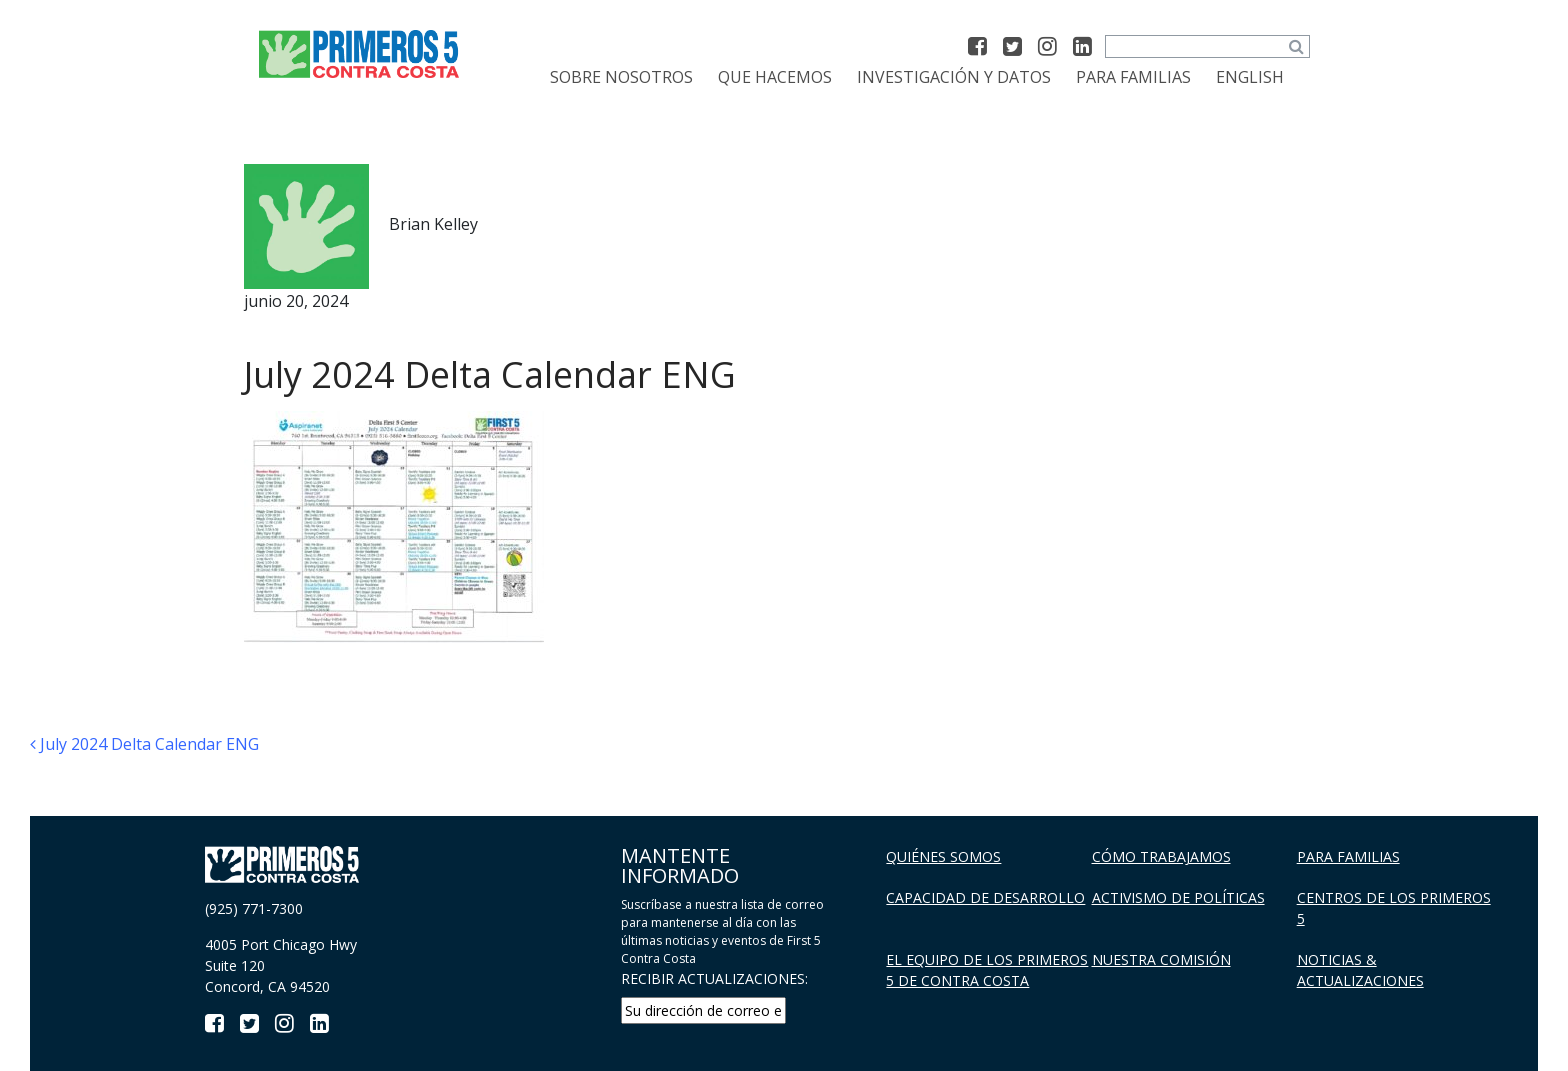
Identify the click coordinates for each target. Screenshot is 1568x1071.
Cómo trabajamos (1161, 856)
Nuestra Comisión (1161, 959)
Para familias (1133, 77)
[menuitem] (1250, 77)
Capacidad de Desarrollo (985, 897)
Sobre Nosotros (621, 77)
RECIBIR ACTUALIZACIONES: (714, 978)
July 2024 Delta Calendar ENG (144, 744)
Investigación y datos (954, 77)
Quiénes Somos (943, 856)
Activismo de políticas (1178, 897)
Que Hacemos (775, 77)
